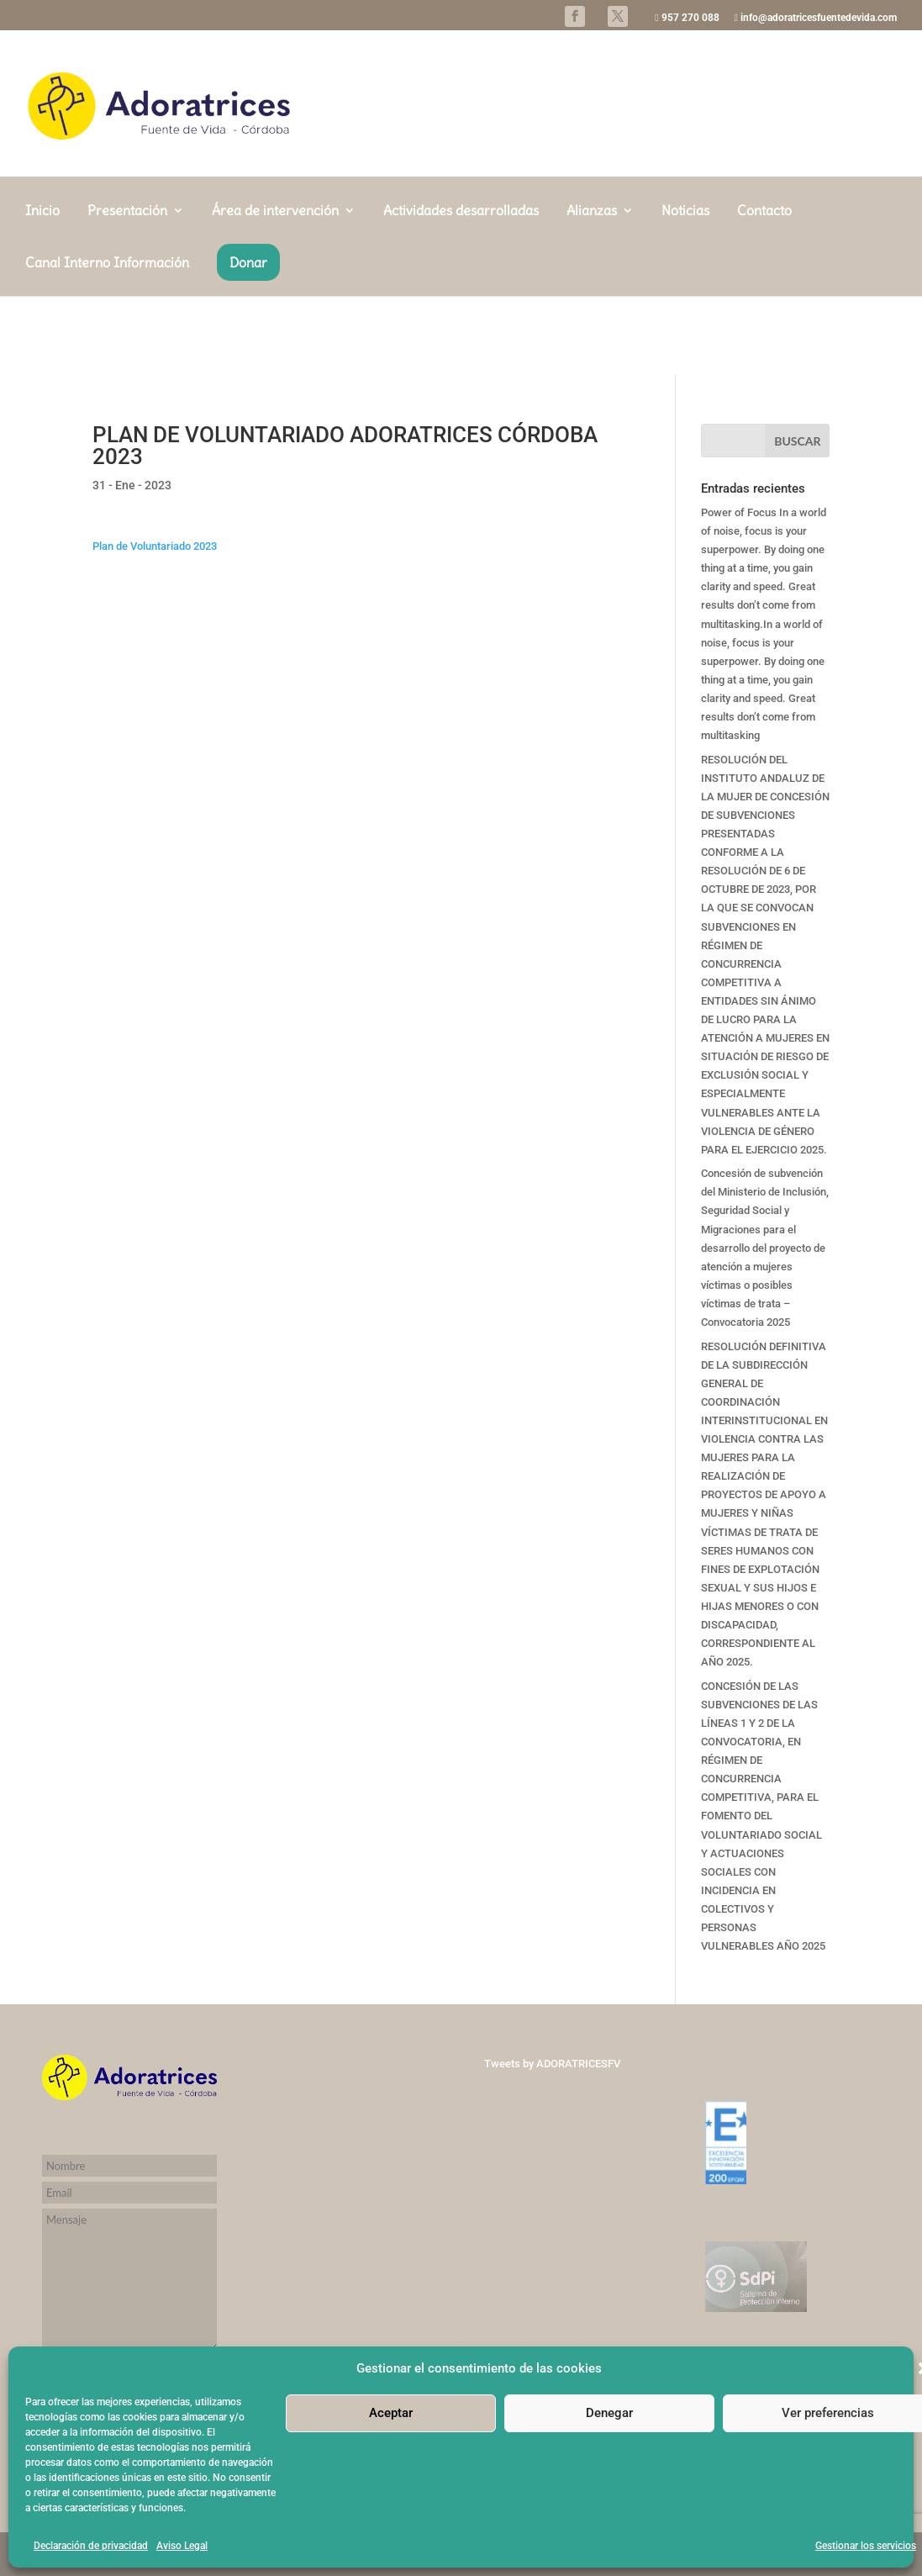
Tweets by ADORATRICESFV (552, 2063)
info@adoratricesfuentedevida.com (816, 18)
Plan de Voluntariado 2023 (154, 546)
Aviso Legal (182, 2546)
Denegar (609, 2412)
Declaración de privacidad (91, 2546)
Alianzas (591, 290)
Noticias (685, 290)
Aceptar (391, 2412)
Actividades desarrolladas (461, 290)
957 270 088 (687, 18)
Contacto (764, 290)
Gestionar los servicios (865, 2546)
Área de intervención (275, 290)
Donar (248, 341)
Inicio (42, 290)
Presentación (127, 290)
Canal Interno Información (107, 342)
